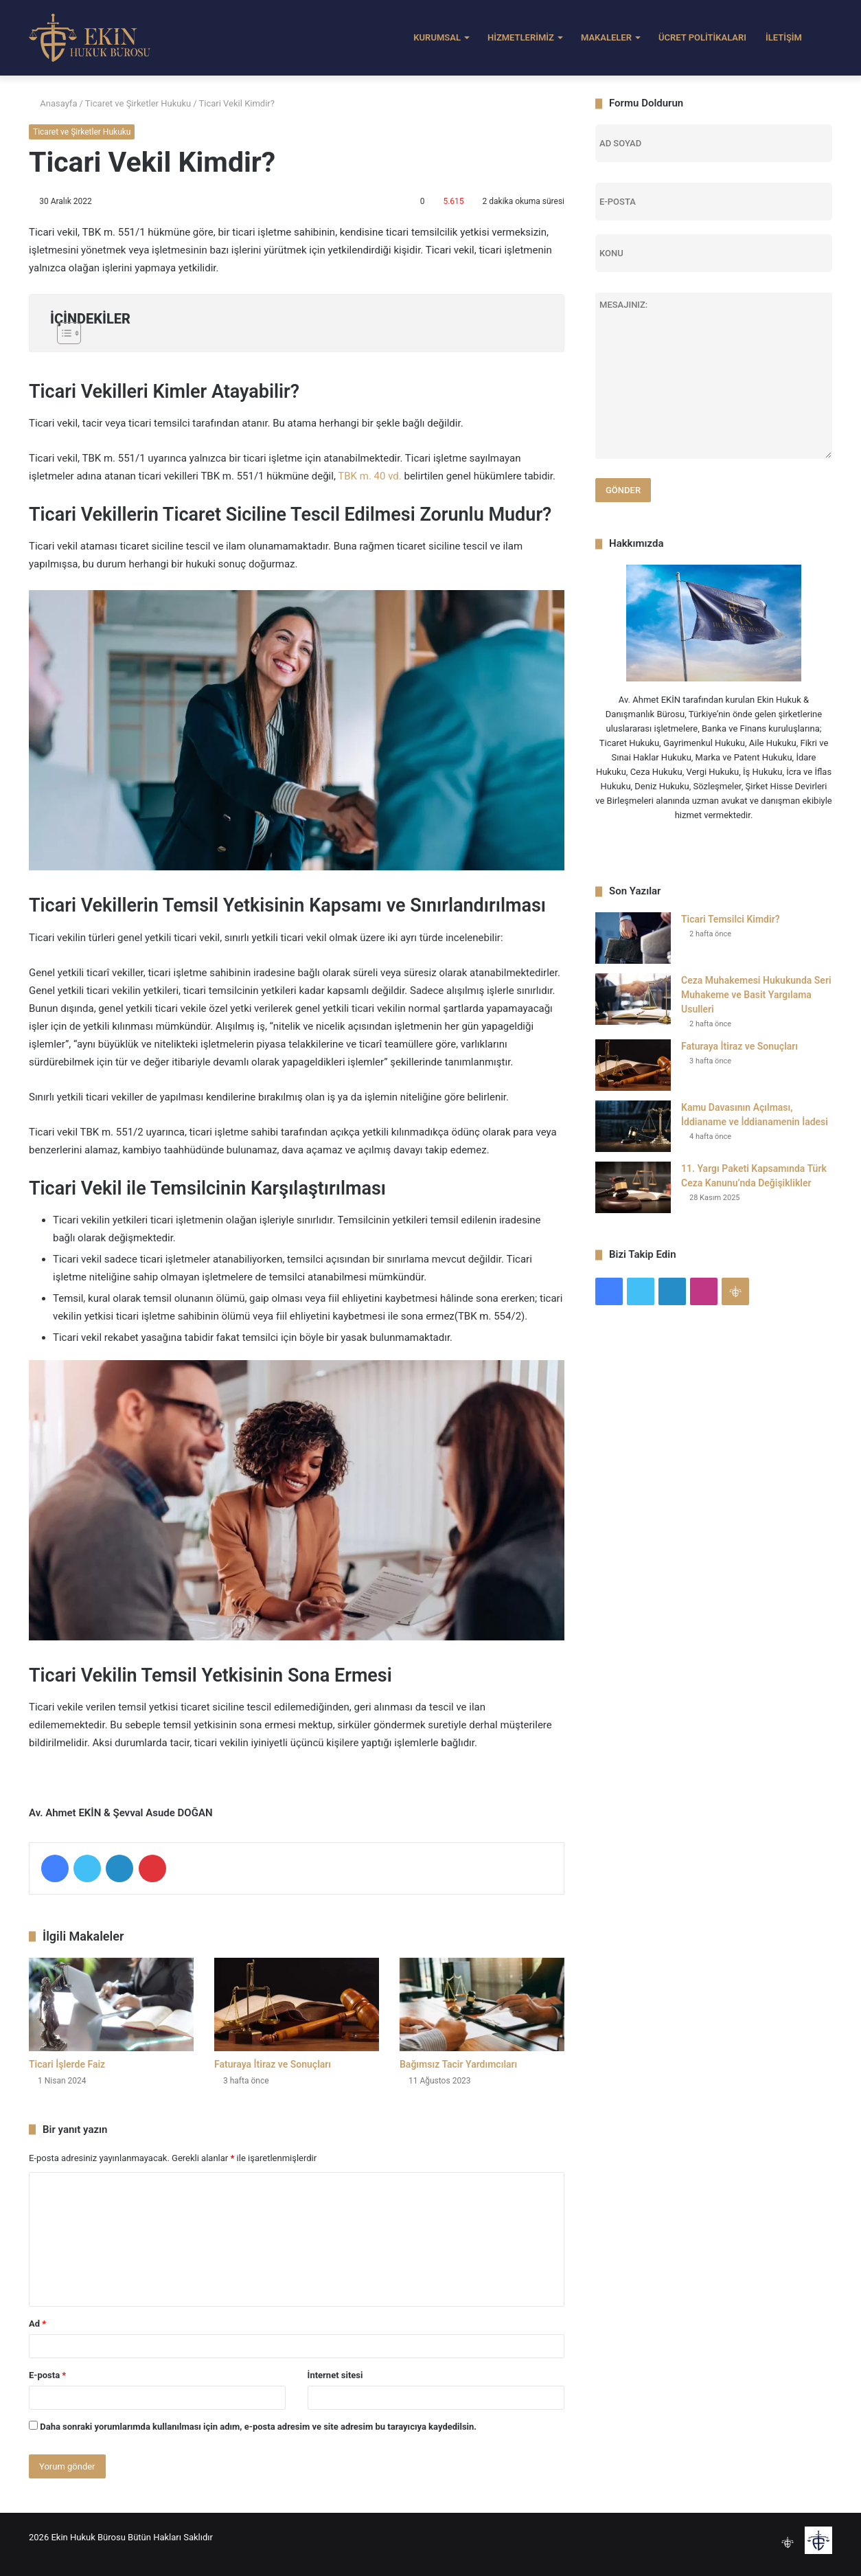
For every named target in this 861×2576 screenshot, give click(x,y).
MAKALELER (606, 37)
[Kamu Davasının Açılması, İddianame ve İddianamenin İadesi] (633, 1126)
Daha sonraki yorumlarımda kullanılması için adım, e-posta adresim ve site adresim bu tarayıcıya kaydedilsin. (258, 2426)
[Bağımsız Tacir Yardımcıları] (482, 2004)
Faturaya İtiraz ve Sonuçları (272, 2064)
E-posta (47, 2375)
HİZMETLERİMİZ (520, 37)
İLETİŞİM (784, 37)
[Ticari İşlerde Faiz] (111, 2004)
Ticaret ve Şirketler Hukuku (138, 103)
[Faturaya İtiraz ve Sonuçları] (296, 2004)
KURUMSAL (437, 37)
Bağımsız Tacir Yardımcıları (458, 2064)
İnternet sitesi (335, 2375)
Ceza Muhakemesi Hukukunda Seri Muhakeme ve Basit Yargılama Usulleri (756, 995)
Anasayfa (53, 103)
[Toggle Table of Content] (296, 333)
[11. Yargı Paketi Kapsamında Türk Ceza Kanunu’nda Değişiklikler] (633, 1187)
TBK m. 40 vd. (371, 476)
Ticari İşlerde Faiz (67, 2064)
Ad (37, 2323)
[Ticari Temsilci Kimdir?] (633, 938)
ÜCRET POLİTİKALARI (702, 37)
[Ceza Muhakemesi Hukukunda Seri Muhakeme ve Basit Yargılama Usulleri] (633, 999)
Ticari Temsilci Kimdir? (730, 919)
